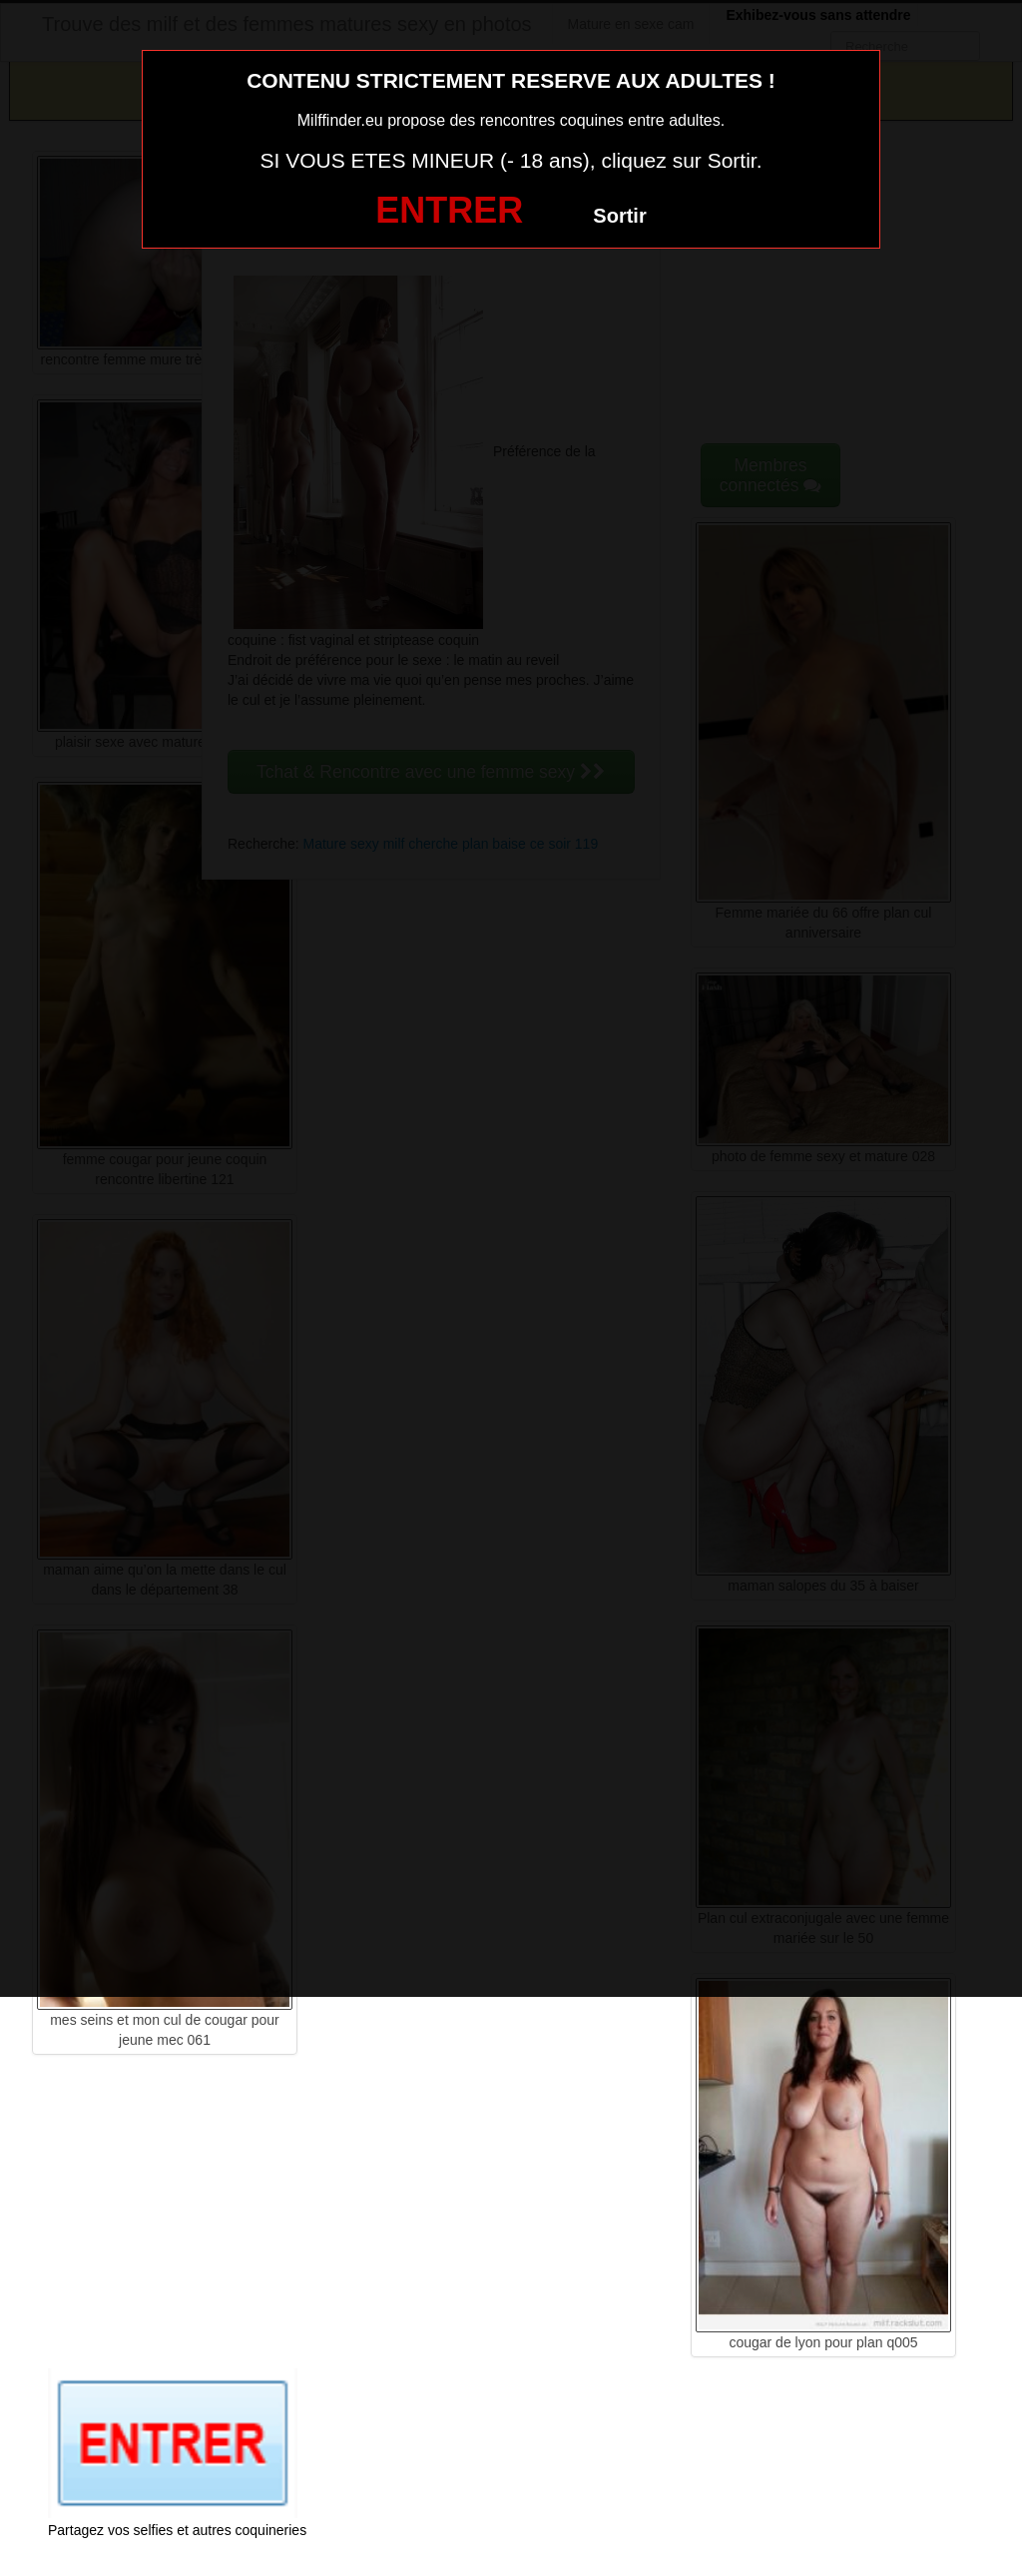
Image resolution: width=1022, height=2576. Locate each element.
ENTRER (449, 210)
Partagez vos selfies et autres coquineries (177, 2530)
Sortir (619, 216)
